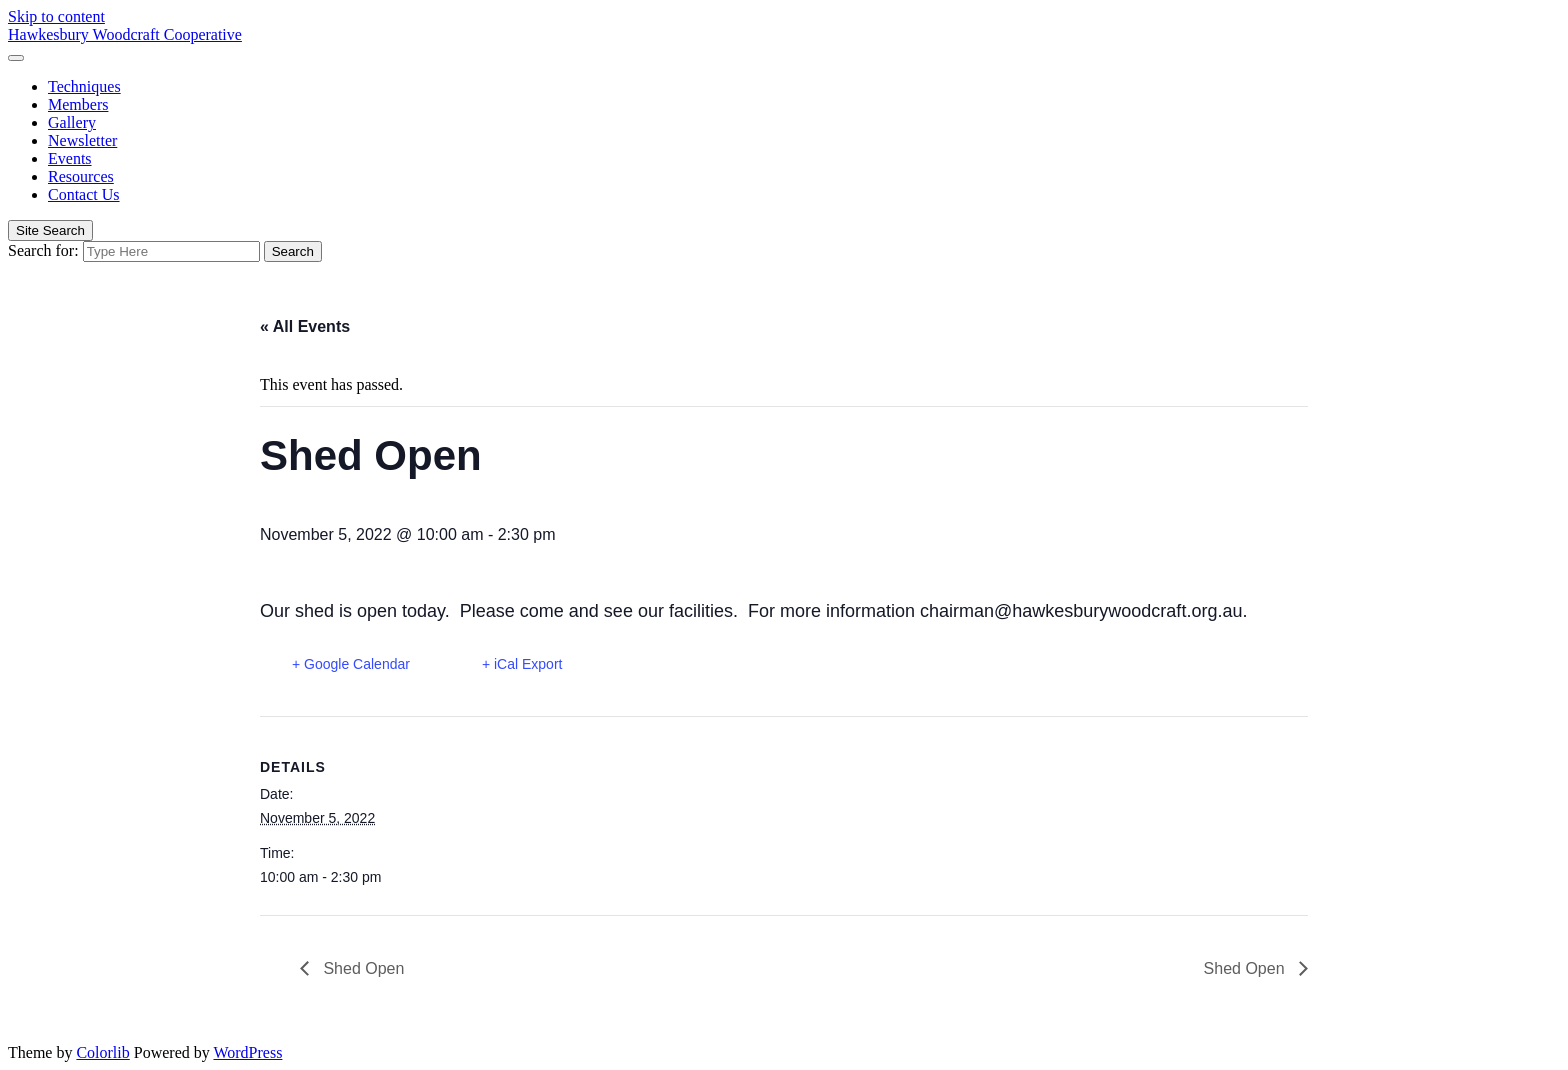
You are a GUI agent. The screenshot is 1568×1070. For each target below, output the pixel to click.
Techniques (84, 86)
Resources (81, 176)
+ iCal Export (522, 664)
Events (70, 158)
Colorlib (102, 1052)
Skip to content (56, 16)
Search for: (43, 250)
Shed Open (361, 968)
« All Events (305, 326)
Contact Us (84, 194)
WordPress (247, 1052)
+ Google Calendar (351, 664)
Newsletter (82, 140)
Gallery (72, 122)
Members (78, 104)
